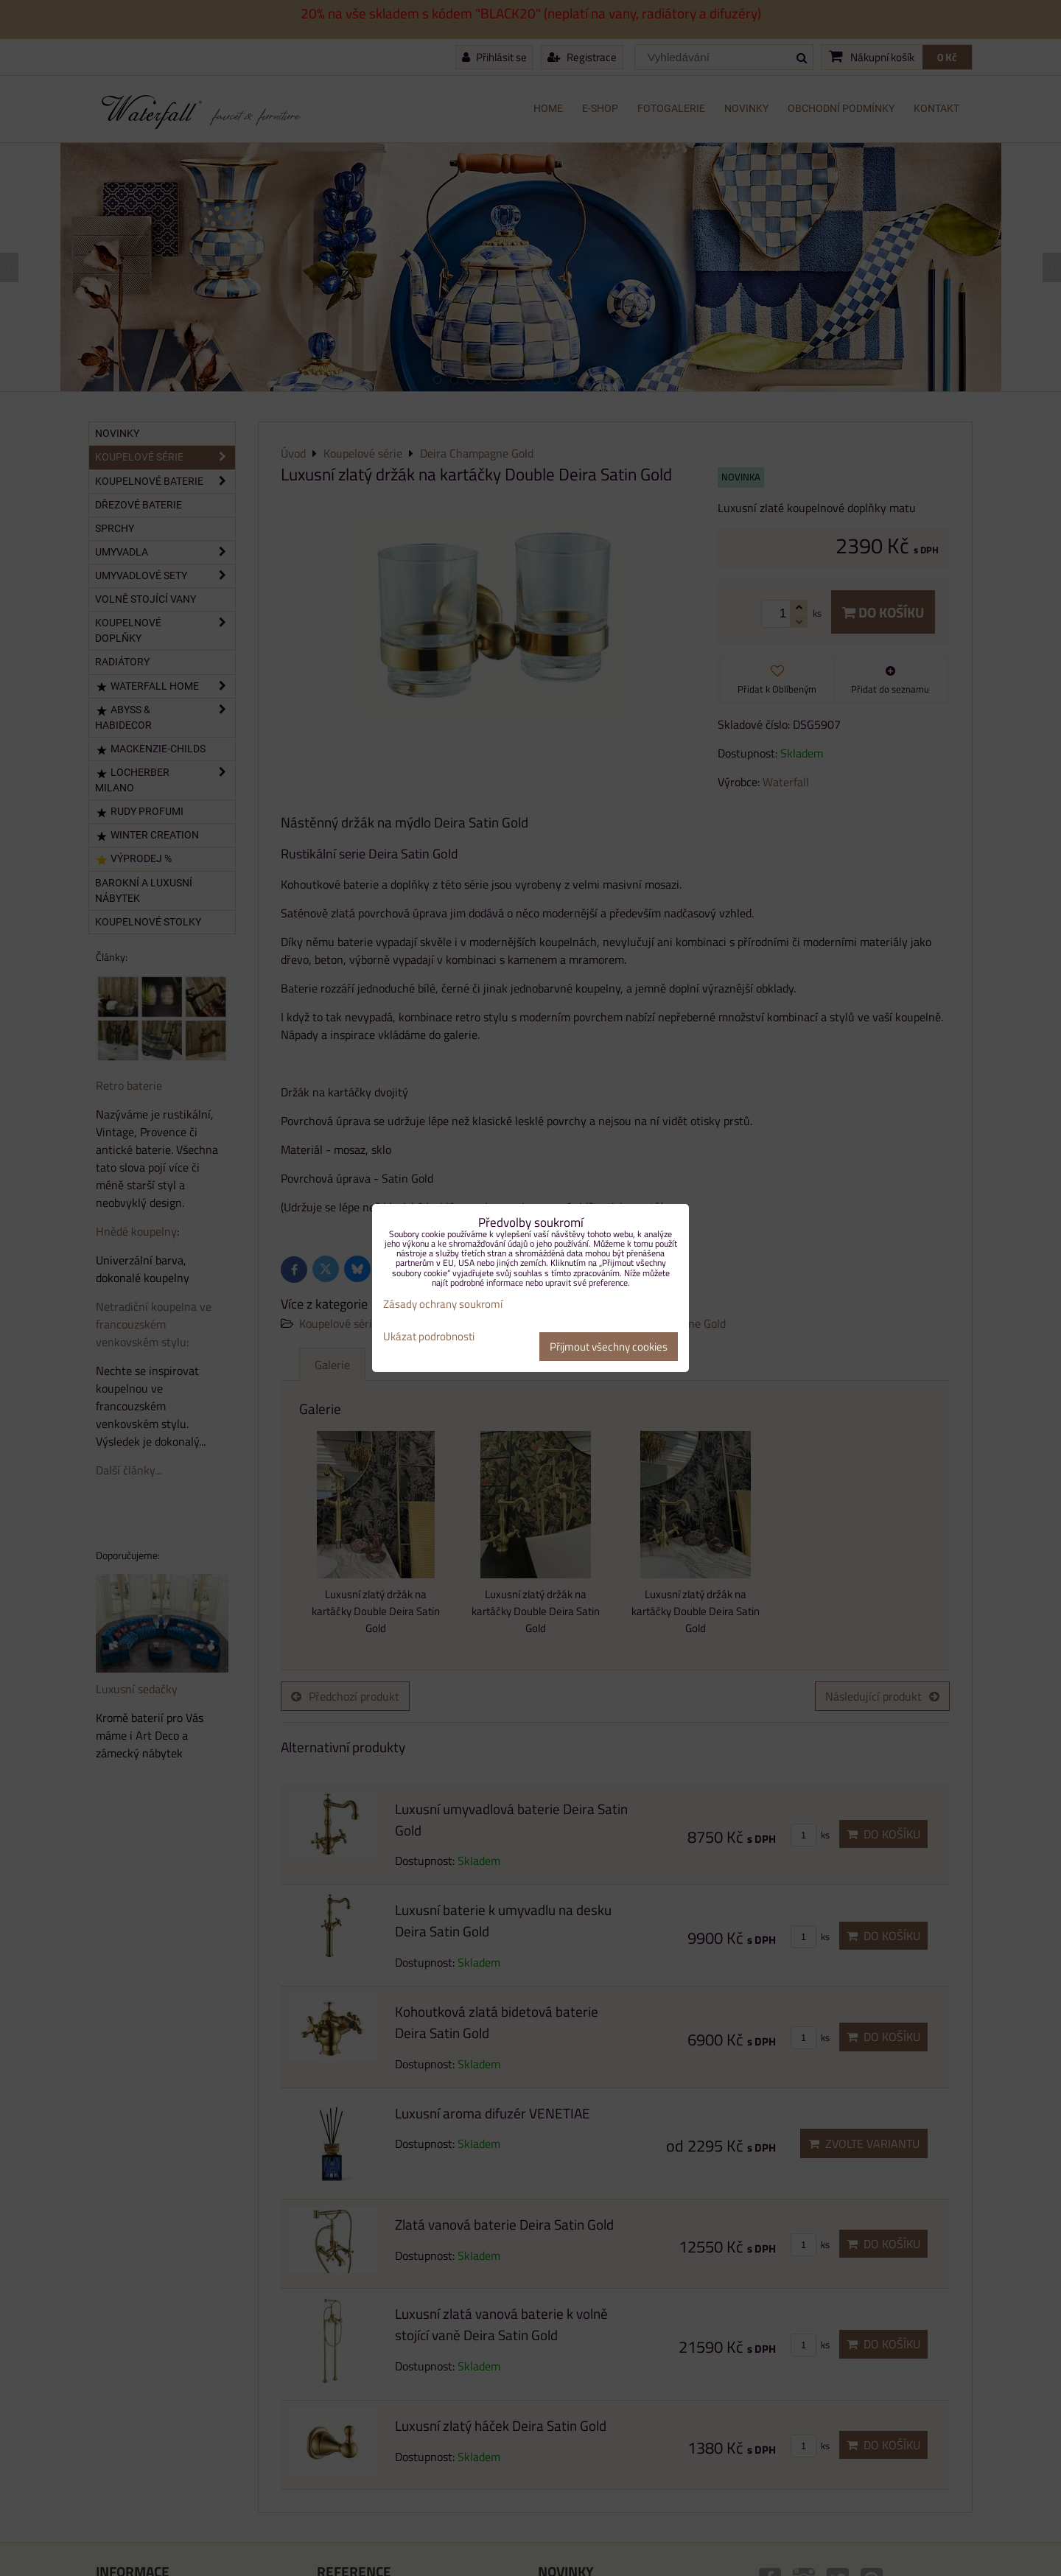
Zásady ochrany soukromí (443, 1303)
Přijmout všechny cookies (609, 1346)
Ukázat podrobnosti (429, 1337)
